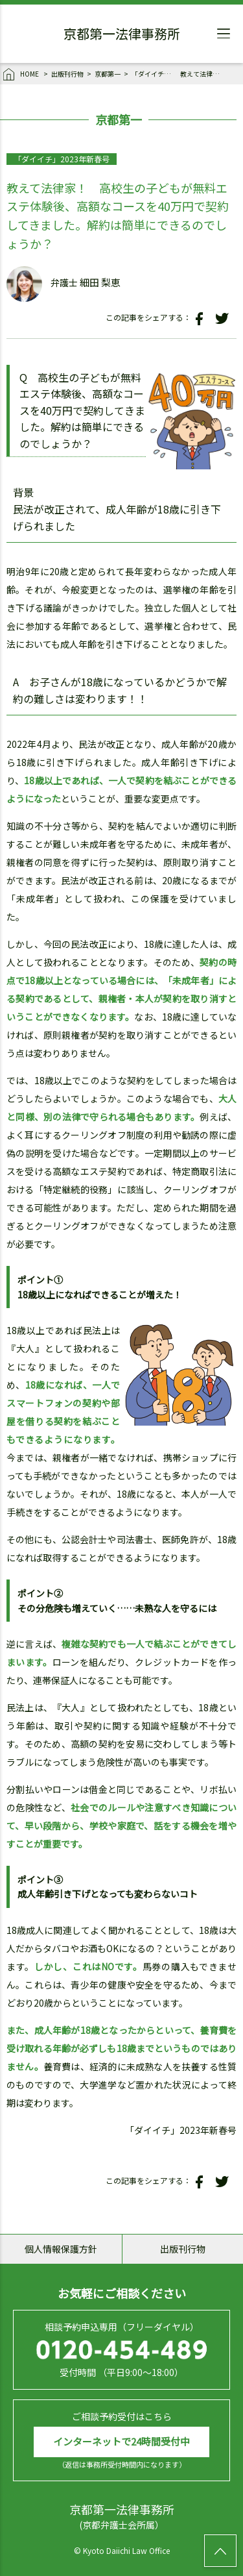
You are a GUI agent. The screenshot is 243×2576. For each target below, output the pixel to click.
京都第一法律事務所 (121, 35)
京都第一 (108, 74)
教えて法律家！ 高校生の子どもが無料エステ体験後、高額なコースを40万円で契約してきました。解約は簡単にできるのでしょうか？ (203, 74)
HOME (21, 74)
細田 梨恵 (100, 282)
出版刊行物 (67, 74)
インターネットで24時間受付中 (121, 2441)
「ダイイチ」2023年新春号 (154, 74)
